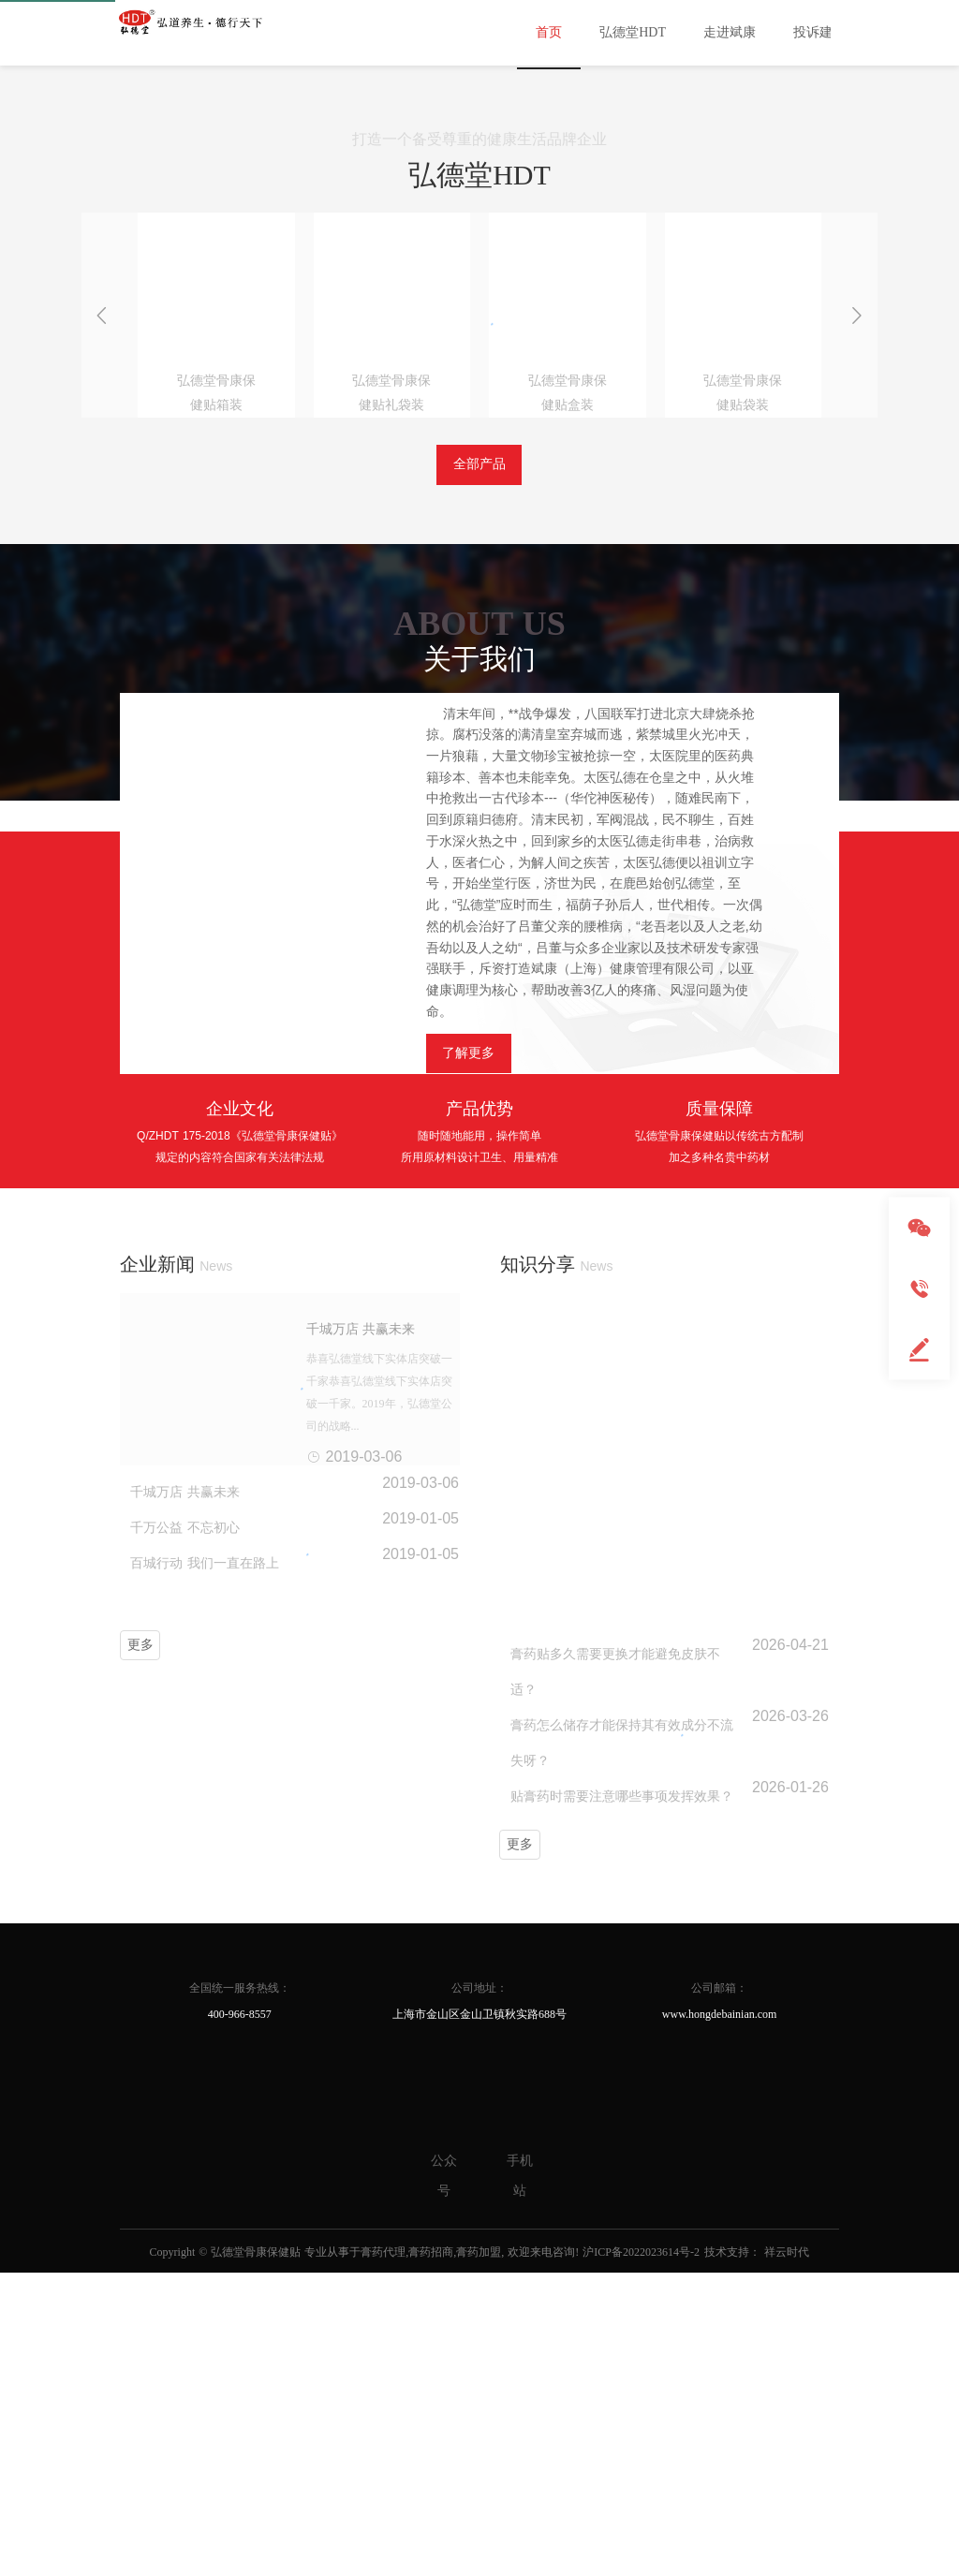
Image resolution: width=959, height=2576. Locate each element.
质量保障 (719, 1448)
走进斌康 (729, 32)
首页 (549, 32)
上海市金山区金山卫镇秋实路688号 (479, 2094)
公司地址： (479, 2068)
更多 (140, 1986)
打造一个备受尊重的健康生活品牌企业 (479, 479)
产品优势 (479, 1448)
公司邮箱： (719, 2065)
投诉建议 (819, 32)
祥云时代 (786, 2332)
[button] (462, 392)
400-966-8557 (240, 2092)
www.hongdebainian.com (719, 2091)
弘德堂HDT (632, 32)
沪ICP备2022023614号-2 (641, 2332)
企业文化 (239, 1448)
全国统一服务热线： (239, 2066)
